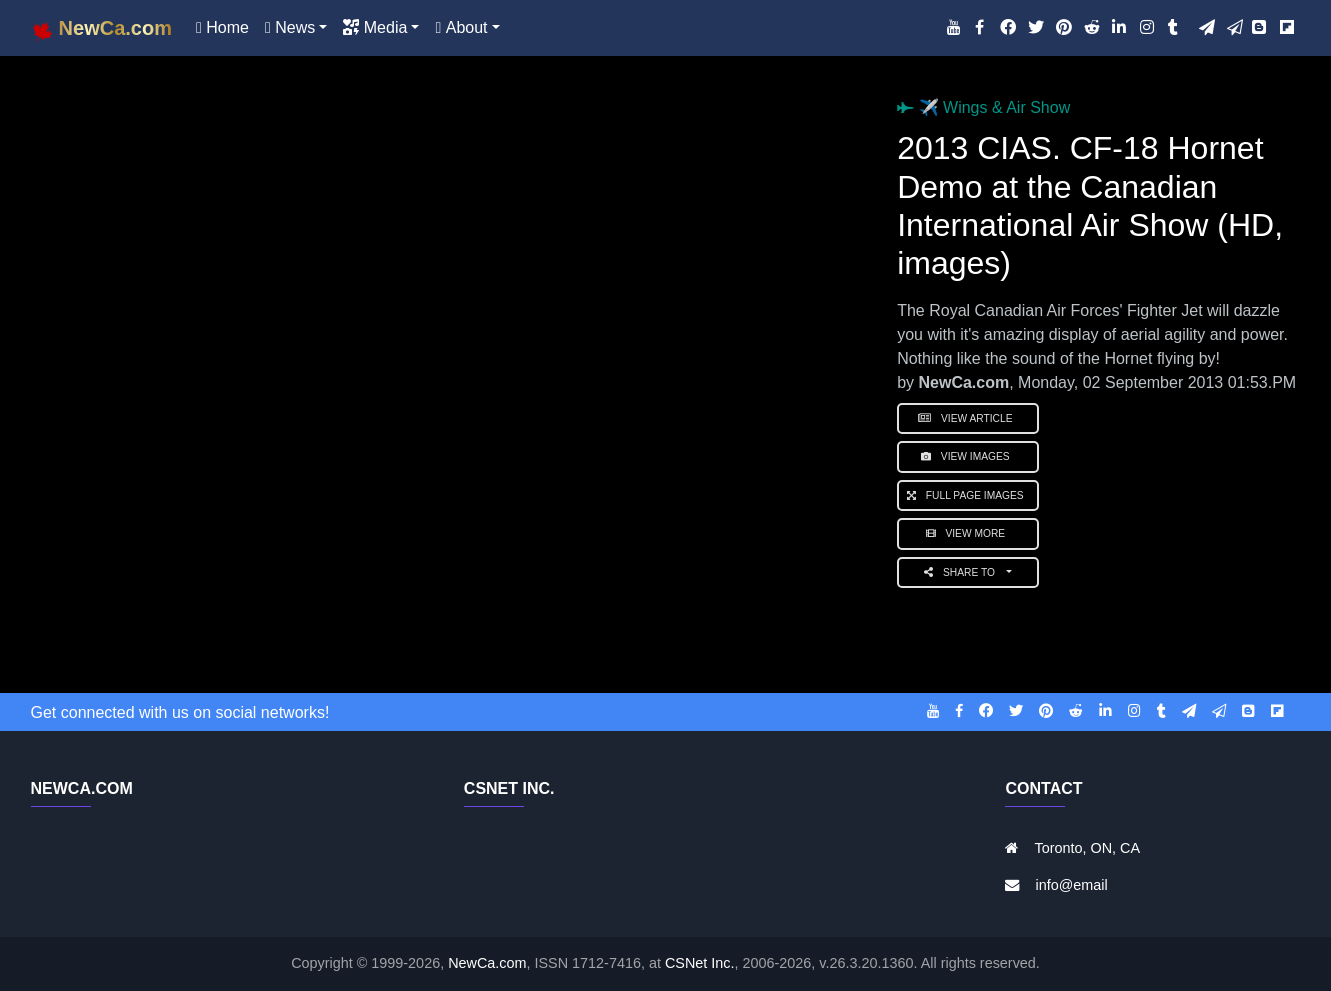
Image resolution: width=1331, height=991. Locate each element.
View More (968, 533)
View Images (968, 456)
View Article (968, 418)
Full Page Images (968, 495)
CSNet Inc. (700, 963)
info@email (1071, 885)
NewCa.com (487, 963)
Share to (963, 572)
